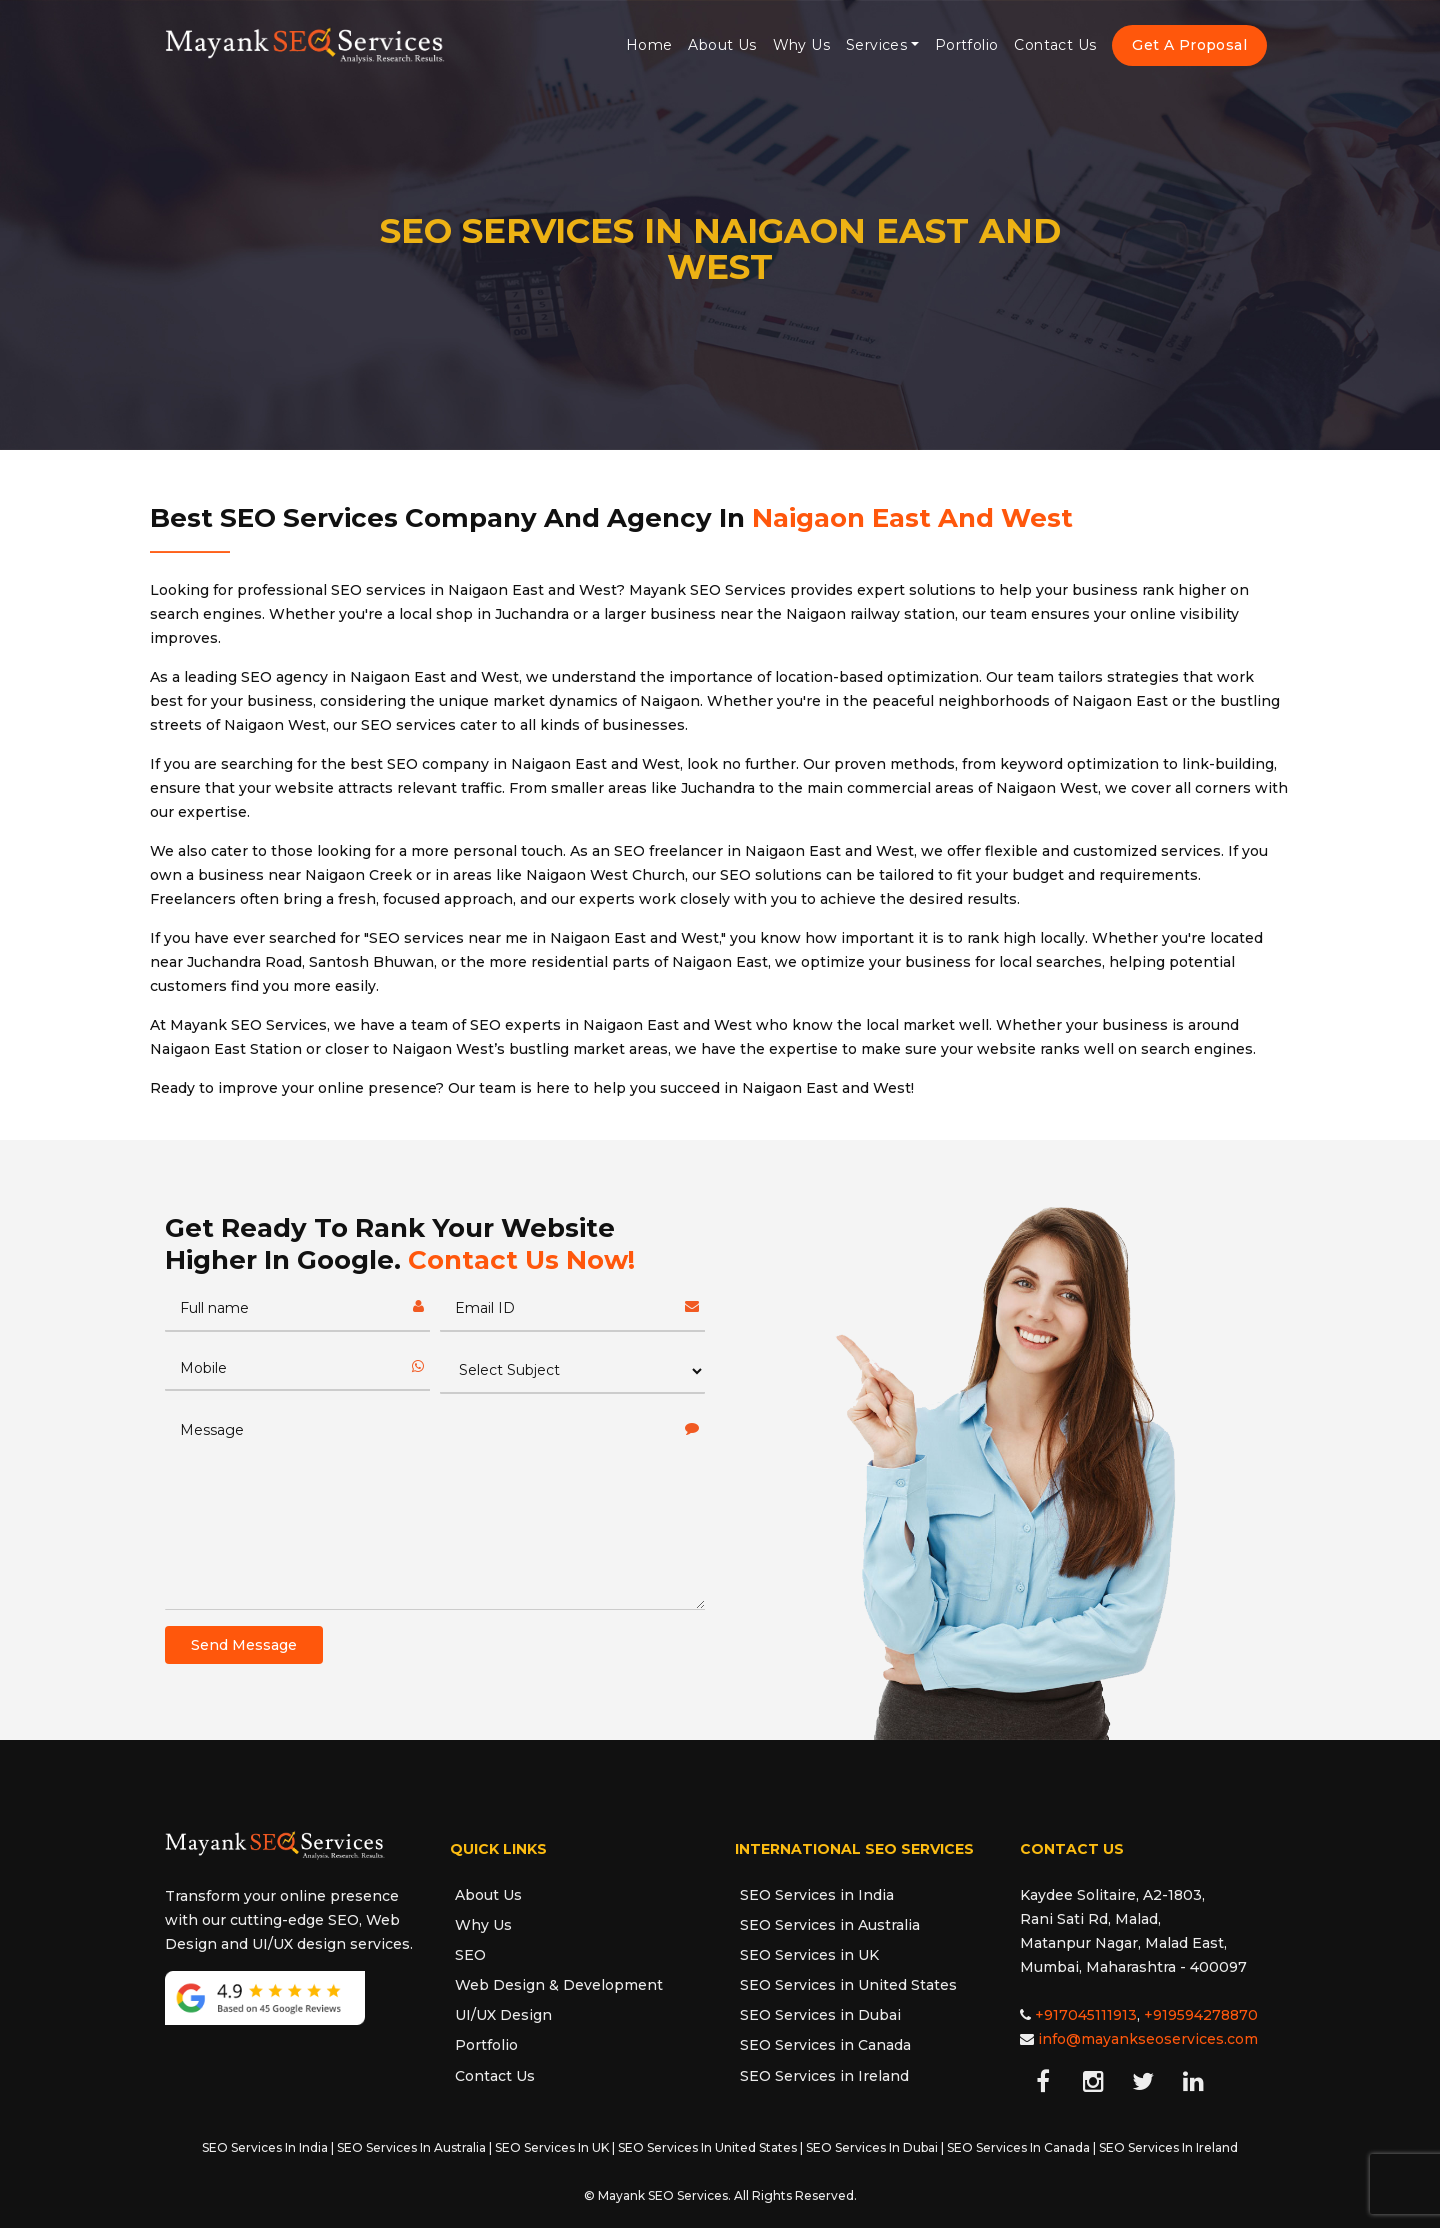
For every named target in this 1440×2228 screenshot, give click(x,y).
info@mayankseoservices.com (1148, 2039)
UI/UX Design (503, 2015)
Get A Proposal (1189, 45)
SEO (470, 1955)
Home (649, 45)
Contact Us (1055, 45)
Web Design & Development (559, 1985)
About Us (722, 45)
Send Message (244, 1645)
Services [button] (876, 45)
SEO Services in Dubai (820, 2015)
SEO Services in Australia (830, 1925)
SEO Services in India (817, 1895)
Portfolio (967, 45)
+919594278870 (1201, 2015)
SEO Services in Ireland (824, 2076)
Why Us (801, 45)
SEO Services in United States (848, 1985)
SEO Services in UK (809, 1955)
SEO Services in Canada (825, 2045)
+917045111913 (1086, 2015)
